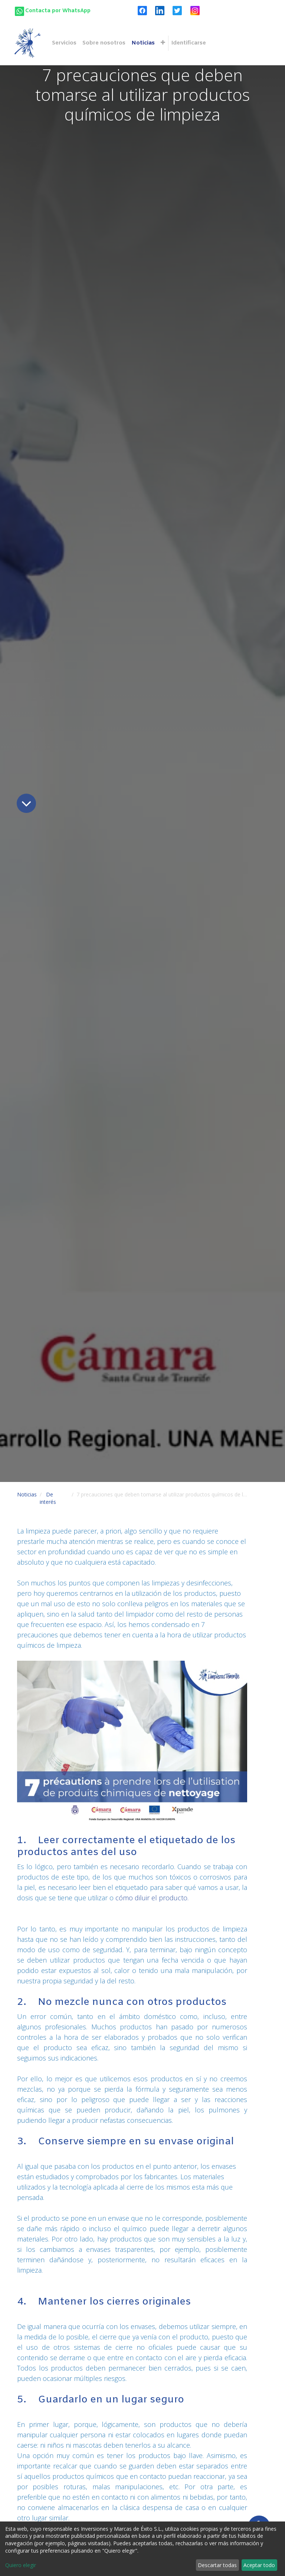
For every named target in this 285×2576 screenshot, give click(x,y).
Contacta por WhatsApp (58, 10)
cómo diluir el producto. (152, 1897)
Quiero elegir (20, 2565)
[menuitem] (64, 43)
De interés (48, 1498)
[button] (163, 43)
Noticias (27, 1494)
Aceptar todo (259, 2565)
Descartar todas (217, 2565)
